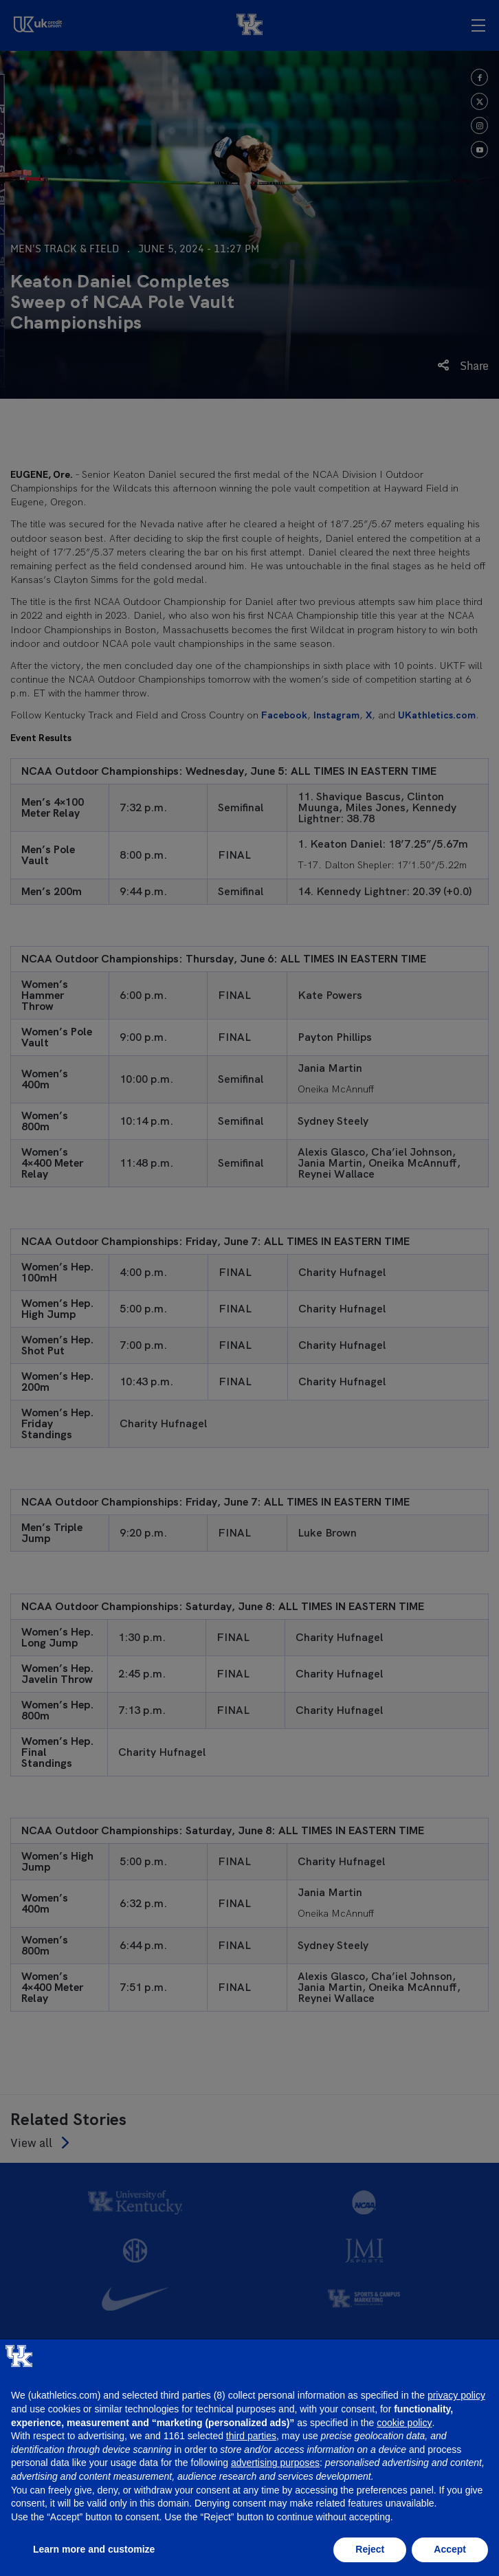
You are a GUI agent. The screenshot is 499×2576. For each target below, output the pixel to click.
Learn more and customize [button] (94, 2549)
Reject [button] (369, 2549)
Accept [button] (450, 2549)
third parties (251, 2435)
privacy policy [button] (456, 2395)
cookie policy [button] (404, 2422)
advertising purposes (275, 2462)
